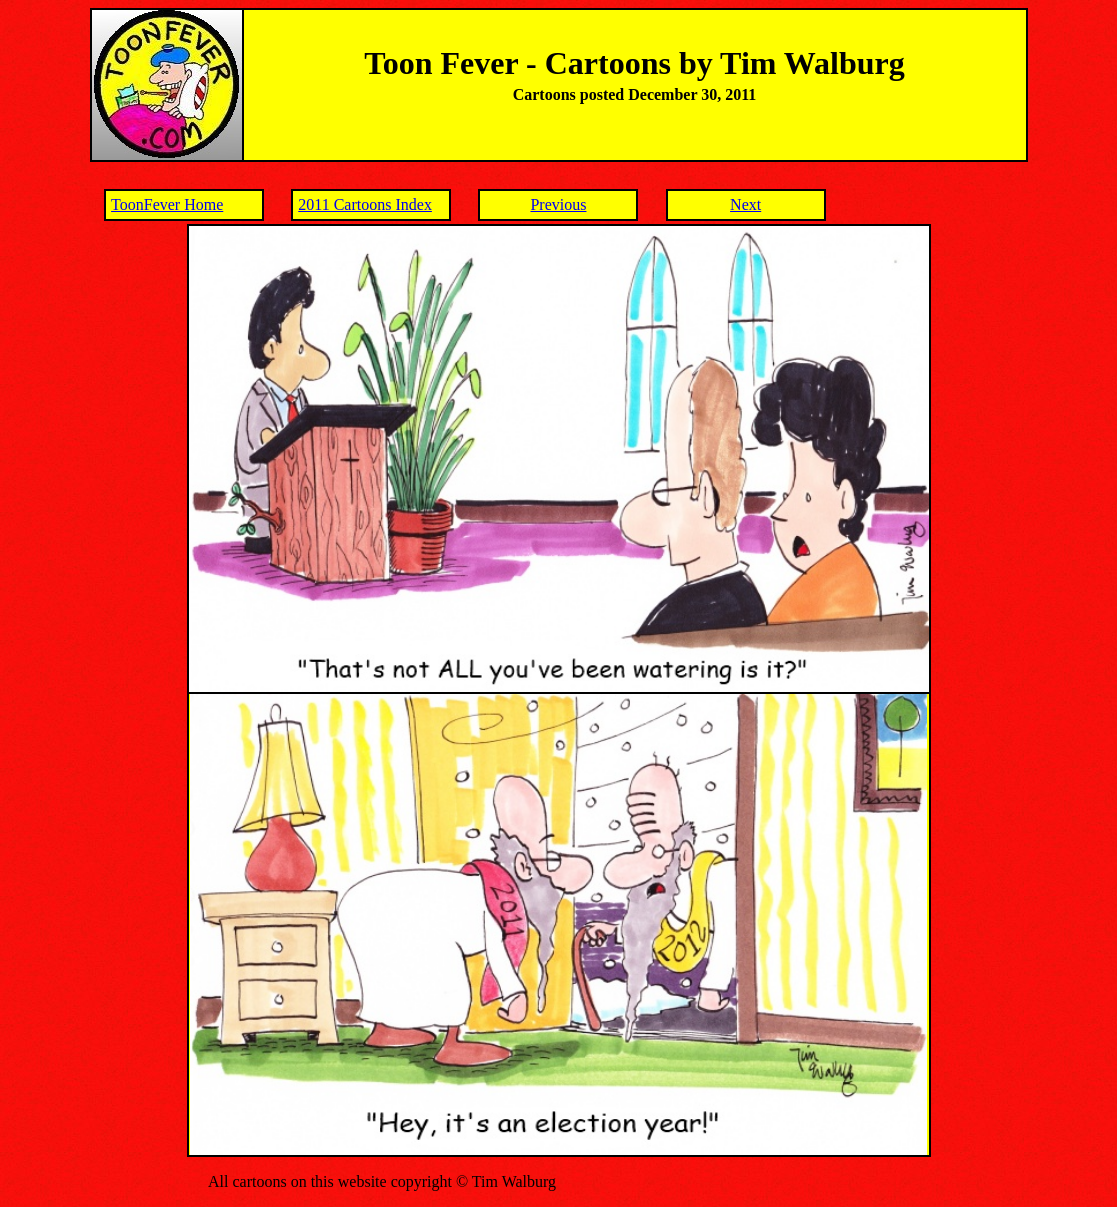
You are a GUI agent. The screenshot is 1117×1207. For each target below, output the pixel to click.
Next (745, 204)
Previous (558, 204)
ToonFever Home (167, 204)
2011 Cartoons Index (365, 204)
